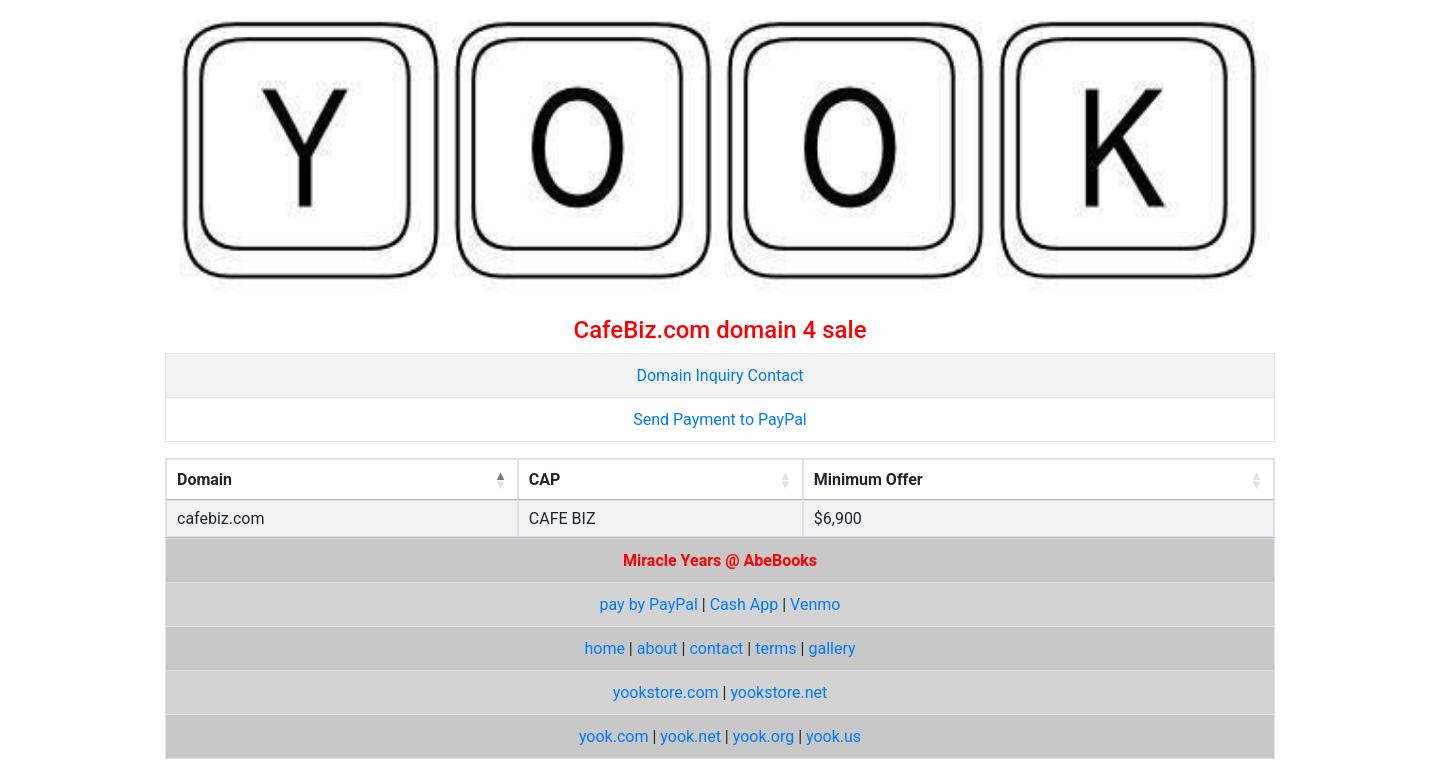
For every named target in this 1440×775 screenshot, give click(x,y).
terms (775, 648)
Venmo (815, 604)
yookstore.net (778, 692)
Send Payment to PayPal (719, 419)
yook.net (690, 736)
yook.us (833, 736)
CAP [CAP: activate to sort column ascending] (545, 479)
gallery (831, 648)
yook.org (763, 736)
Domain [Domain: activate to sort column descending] (204, 479)
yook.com (614, 736)
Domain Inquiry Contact (719, 375)
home (604, 648)
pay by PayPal (649, 604)
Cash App (744, 604)
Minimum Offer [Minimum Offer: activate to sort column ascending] (868, 479)
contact (716, 648)
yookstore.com (666, 692)
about (657, 648)
